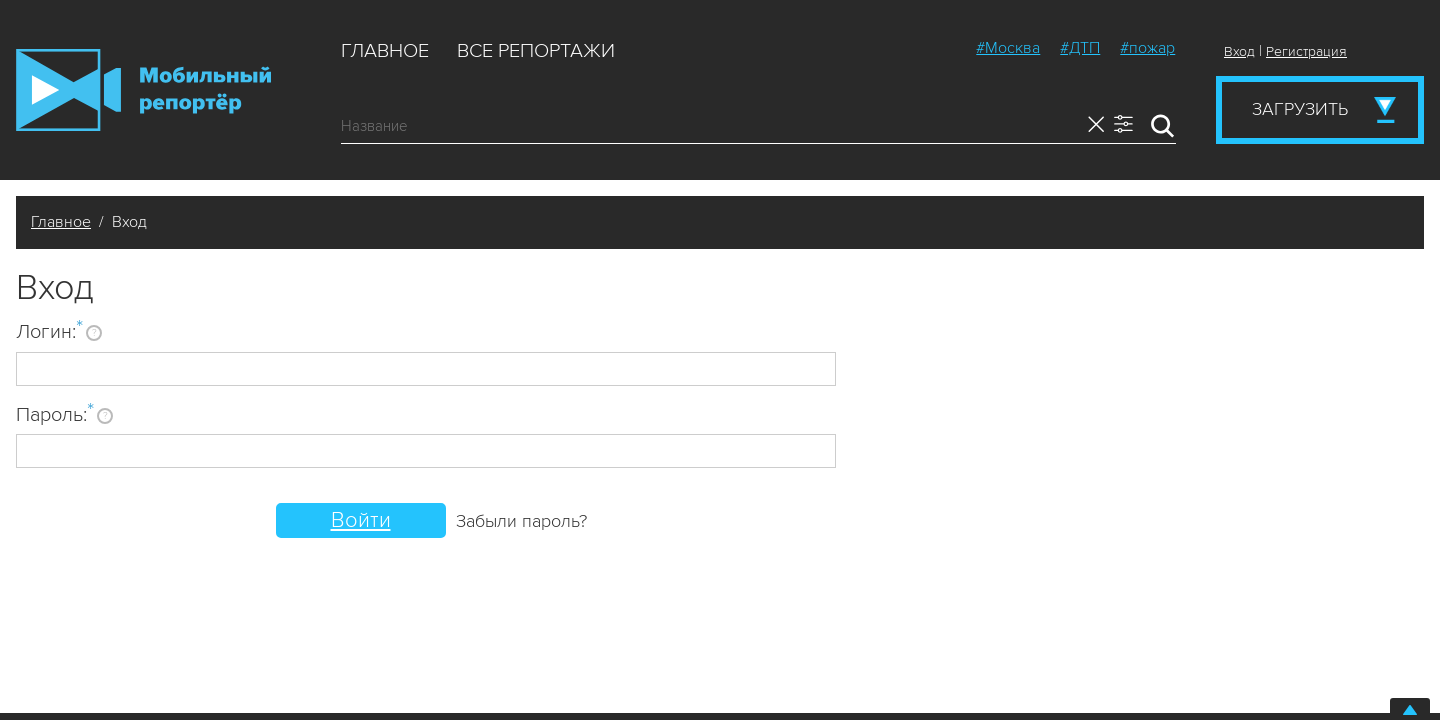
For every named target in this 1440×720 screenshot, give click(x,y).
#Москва (1008, 48)
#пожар (1147, 48)
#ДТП (1080, 48)
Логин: (49, 331)
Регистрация (1306, 51)
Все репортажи (536, 51)
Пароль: (55, 414)
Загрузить (1300, 109)
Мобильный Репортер (143, 90)
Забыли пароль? (521, 521)
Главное (385, 51)
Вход (1239, 51)
